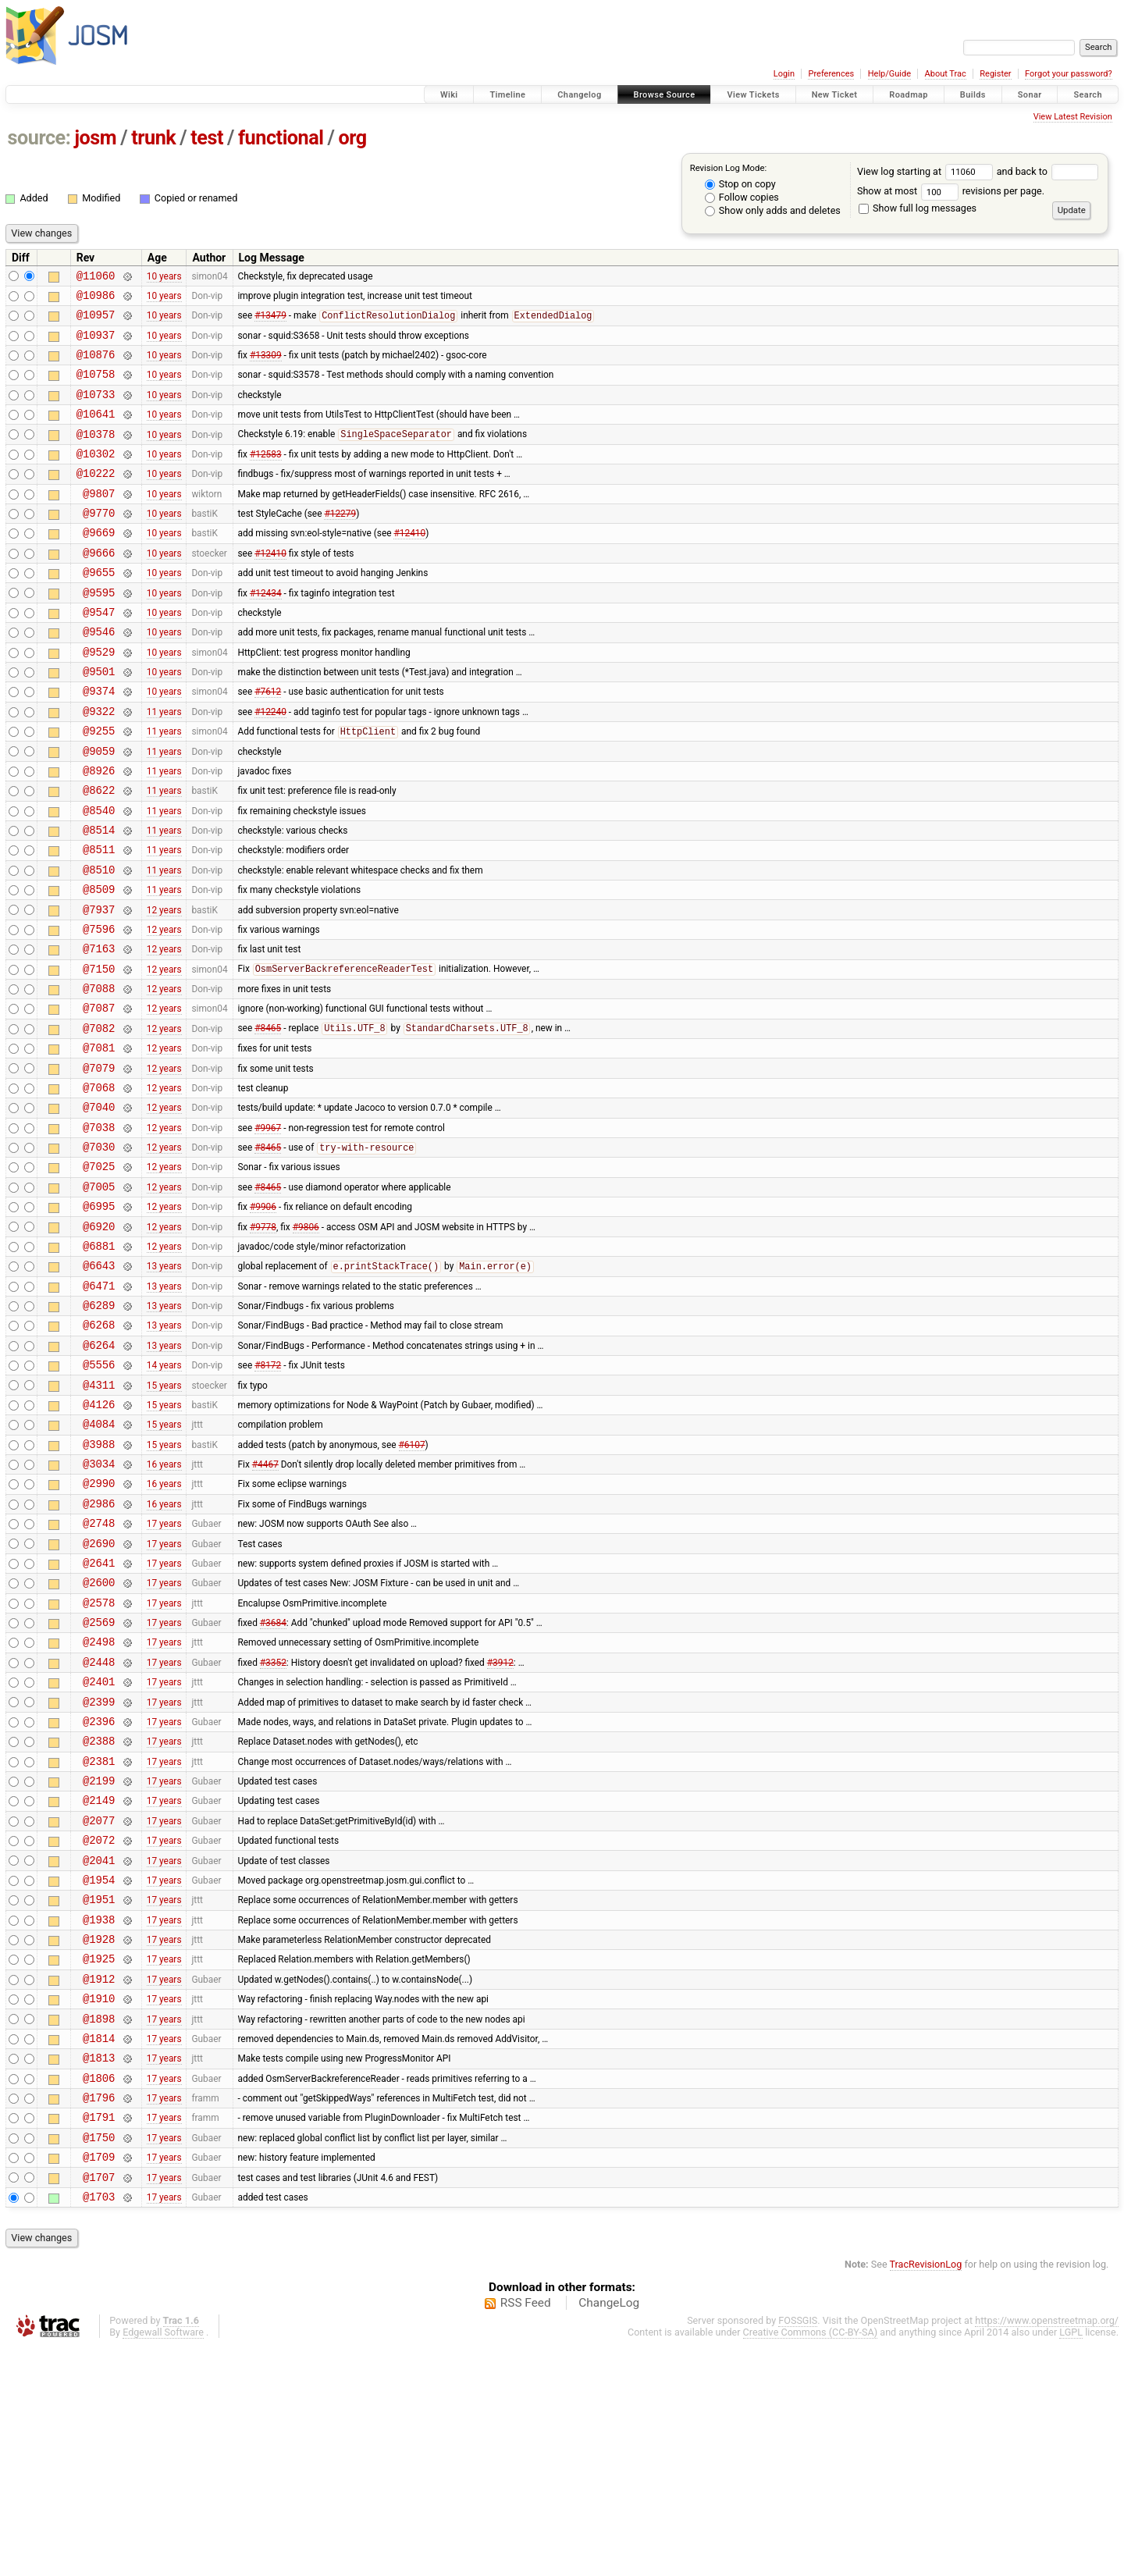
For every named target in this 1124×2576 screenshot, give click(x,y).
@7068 (99, 1185)
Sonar (1030, 95)
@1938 (99, 2115)
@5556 (99, 1495)
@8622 (99, 852)
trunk (153, 137)
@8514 (99, 897)
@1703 (99, 2425)
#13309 (266, 366)
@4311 (99, 1517)
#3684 (273, 1783)
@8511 (99, 919)
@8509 (99, 963)
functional (281, 137)
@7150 (99, 1052)
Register (995, 74)
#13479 (270, 322)
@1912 (99, 2182)
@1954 (99, 2071)
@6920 (99, 1340)
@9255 (99, 786)
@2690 (99, 1695)
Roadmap (908, 95)
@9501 (99, 720)
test (206, 137)
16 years (164, 1606)
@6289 (99, 1428)
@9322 (99, 764)
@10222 (96, 498)
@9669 (99, 564)
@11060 (96, 277)
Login (784, 74)
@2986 (99, 1650)
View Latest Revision (1072, 117)
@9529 (99, 698)
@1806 (99, 2293)
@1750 (99, 2359)
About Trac (945, 74)
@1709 (99, 2381)
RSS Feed (525, 2532)
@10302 (96, 476)
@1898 (99, 2226)
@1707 (99, 2403)
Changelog (579, 95)
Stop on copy (740, 184)
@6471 (99, 1407)
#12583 (266, 476)
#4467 (265, 1606)
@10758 (96, 387)
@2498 (99, 1805)
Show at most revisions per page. (950, 191)
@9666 (99, 587)
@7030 (99, 1251)
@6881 (99, 1362)
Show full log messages (917, 208)
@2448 (99, 1827)
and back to (1048, 171)
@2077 (99, 2005)
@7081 (99, 1140)
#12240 (270, 764)
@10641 (96, 432)
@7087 (99, 1096)
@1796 (99, 2314)
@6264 (99, 1473)
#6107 (412, 1583)
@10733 (96, 410)
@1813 (99, 2270)
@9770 (99, 542)
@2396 (99, 1894)
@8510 (99, 941)
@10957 (96, 321)
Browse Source (664, 95)
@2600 (99, 1738)
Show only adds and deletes (773, 210)
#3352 (273, 1827)
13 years (164, 1384)
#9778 (263, 1340)
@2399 (99, 1872)
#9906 (263, 1318)
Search (1087, 95)
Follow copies (742, 197)
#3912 (500, 1827)
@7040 (99, 1207)
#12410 (409, 565)
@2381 (99, 1938)
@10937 (96, 343)
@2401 (99, 1849)
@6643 (99, 1384)
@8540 (99, 875)
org (353, 137)
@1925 (99, 2159)
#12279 (340, 543)
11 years (164, 764)
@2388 (99, 1916)
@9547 (99, 653)
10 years (164, 277)
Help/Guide (889, 74)
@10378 (96, 454)
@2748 (99, 1672)
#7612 (267, 742)
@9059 (99, 809)
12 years (164, 985)
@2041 (99, 2049)
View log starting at (927, 171)
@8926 (99, 831)
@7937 (99, 986)
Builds (973, 95)
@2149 (99, 1982)
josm (95, 137)
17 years (164, 1672)
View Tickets (753, 95)
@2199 (99, 1960)
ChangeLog (608, 2532)
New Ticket (835, 95)
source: (39, 137)
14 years (164, 1495)
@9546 (99, 675)
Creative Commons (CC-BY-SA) (810, 2561)
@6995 (99, 1318)
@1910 (99, 2204)
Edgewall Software (163, 2561)
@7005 (99, 1296)
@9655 (99, 609)
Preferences (831, 74)
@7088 (99, 1074)
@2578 (99, 1761)
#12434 (266, 631)
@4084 (99, 1561)
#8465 (267, 1119)
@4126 (99, 1539)
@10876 (96, 365)
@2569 (99, 1783)
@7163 (99, 1030)
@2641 (99, 1717)
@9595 (99, 631)
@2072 (99, 2026)
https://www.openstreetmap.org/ (1047, 2550)
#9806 (306, 1340)
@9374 (99, 742)
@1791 (99, 2336)
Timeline (507, 95)
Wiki (449, 95)
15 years (164, 1517)
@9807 (99, 521)
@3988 (99, 1584)
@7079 (99, 1163)
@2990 (99, 1628)
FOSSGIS (797, 2550)
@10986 (96, 299)
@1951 (99, 2093)
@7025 (99, 1273)
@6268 (99, 1450)
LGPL (1071, 2561)
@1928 (99, 2137)
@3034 (99, 1606)
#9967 (267, 1229)
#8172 (267, 1495)
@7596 (99, 1008)
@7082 (99, 1119)
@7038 (99, 1229)
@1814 (99, 2248)
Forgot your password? (1068, 74)
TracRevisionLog (926, 2494)
